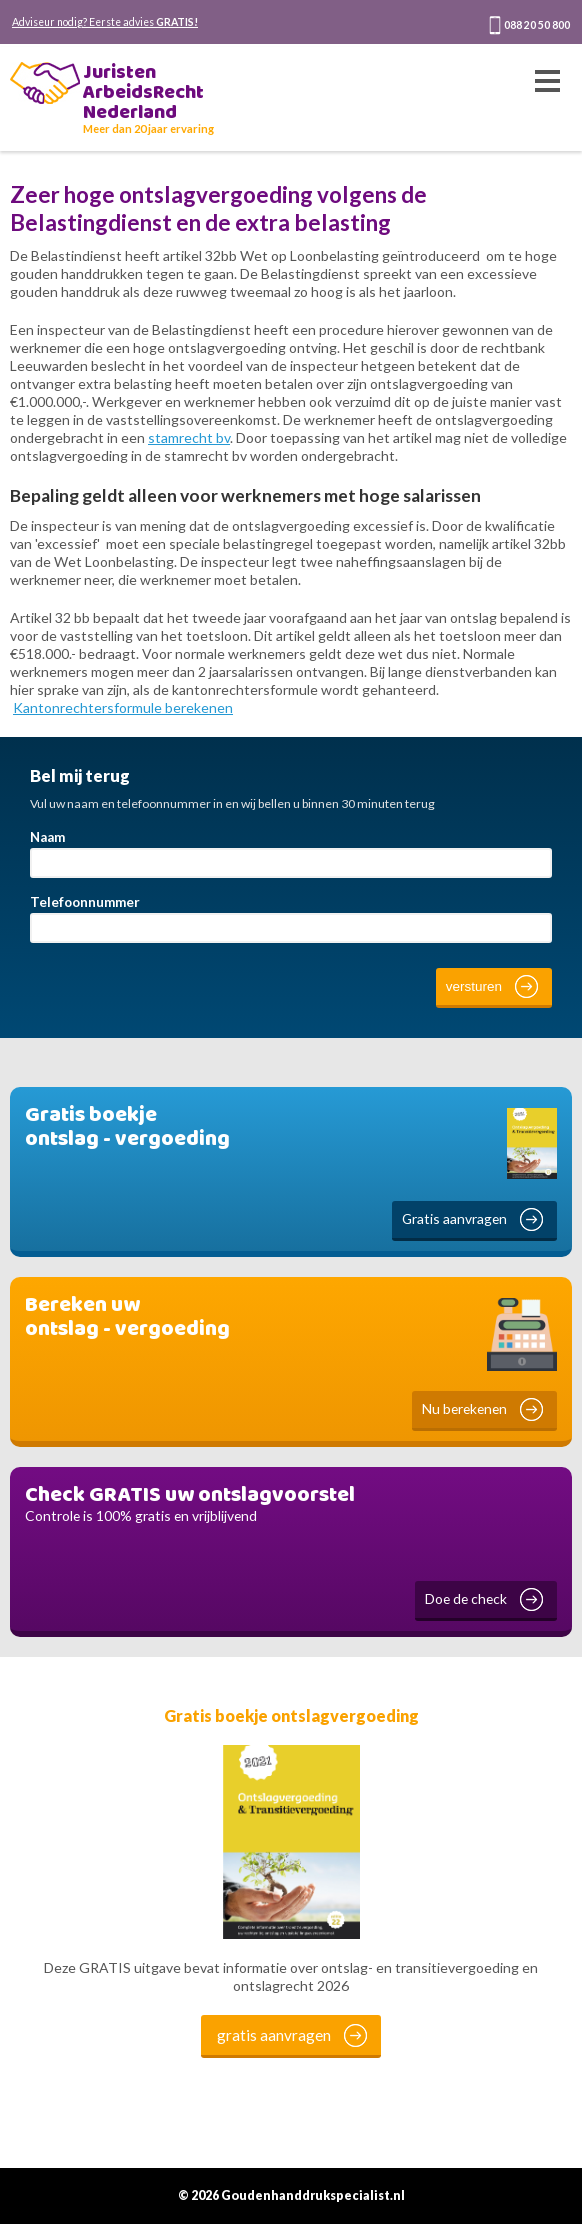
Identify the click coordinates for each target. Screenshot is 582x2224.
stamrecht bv (189, 437)
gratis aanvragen (274, 2035)
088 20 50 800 (537, 25)
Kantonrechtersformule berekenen (123, 707)
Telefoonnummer (85, 902)
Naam (47, 837)
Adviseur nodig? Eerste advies (105, 22)
